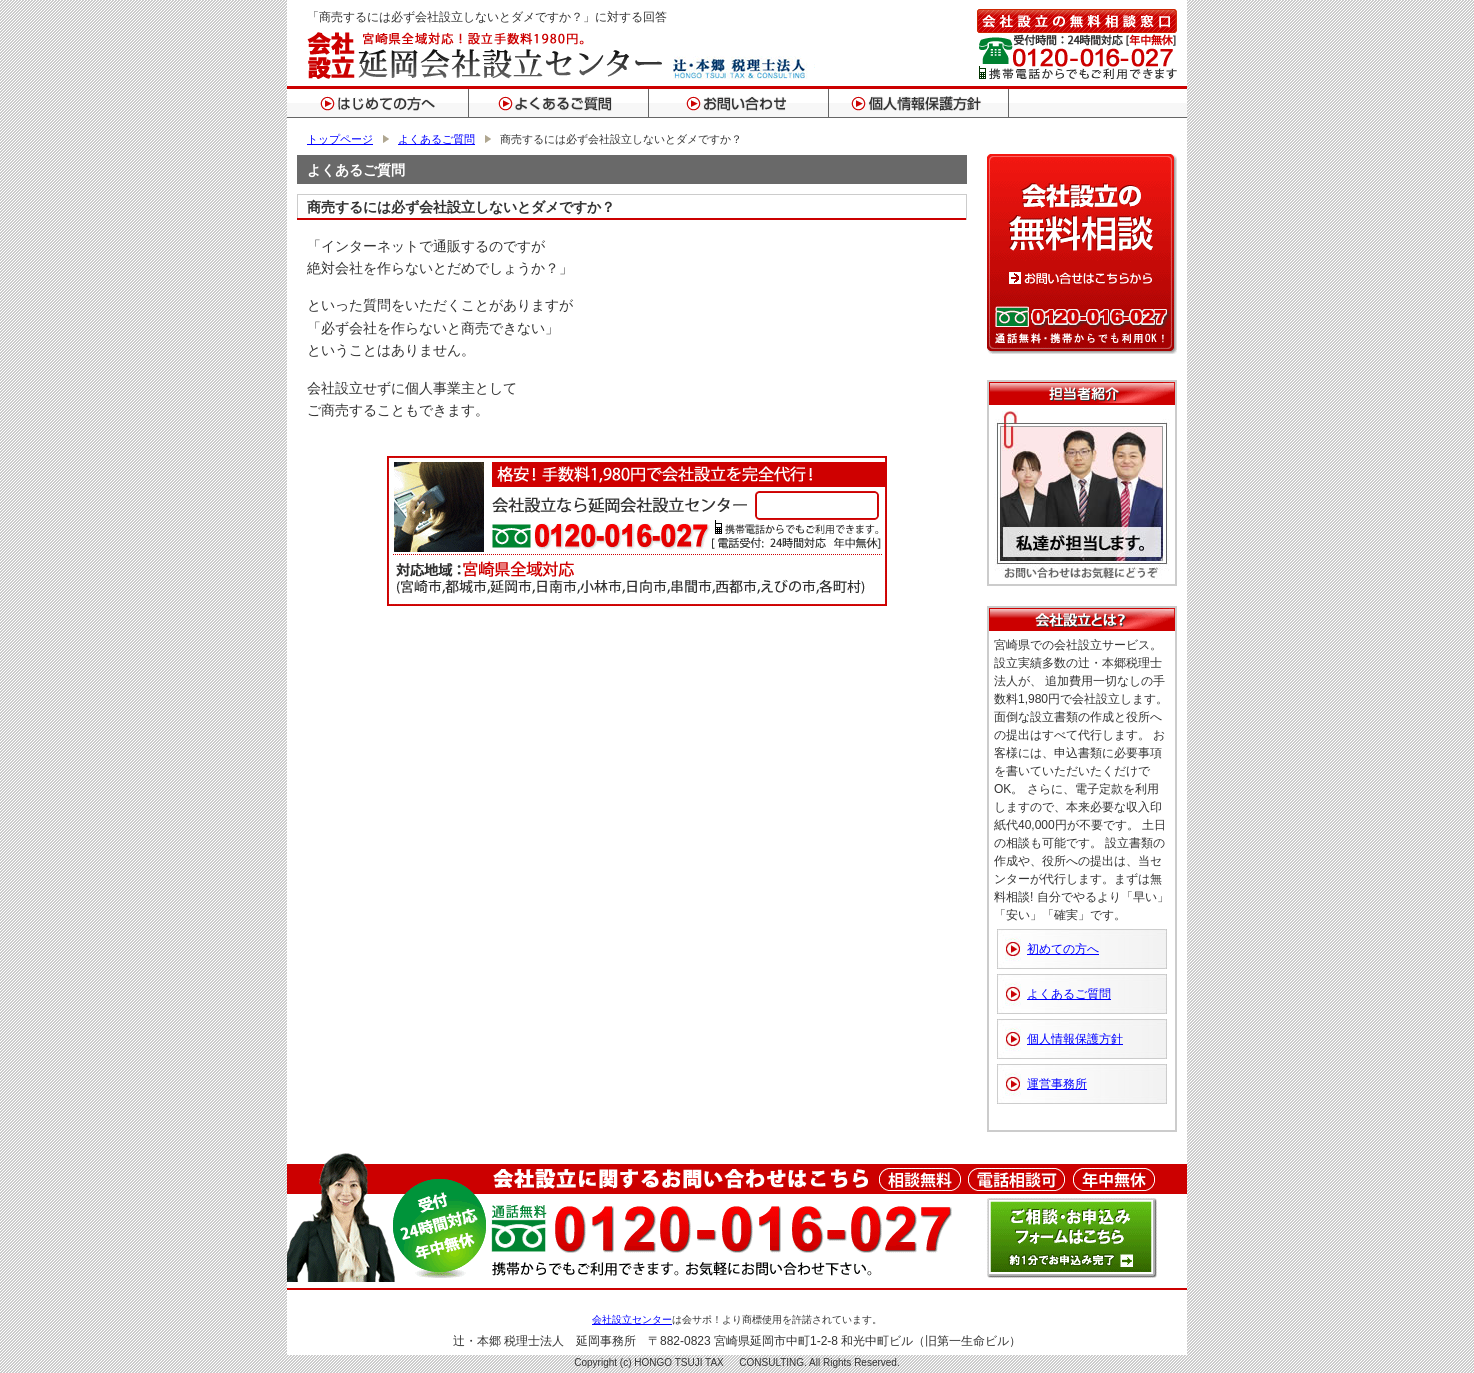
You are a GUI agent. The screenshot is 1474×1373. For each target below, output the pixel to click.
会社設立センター (632, 1319)
